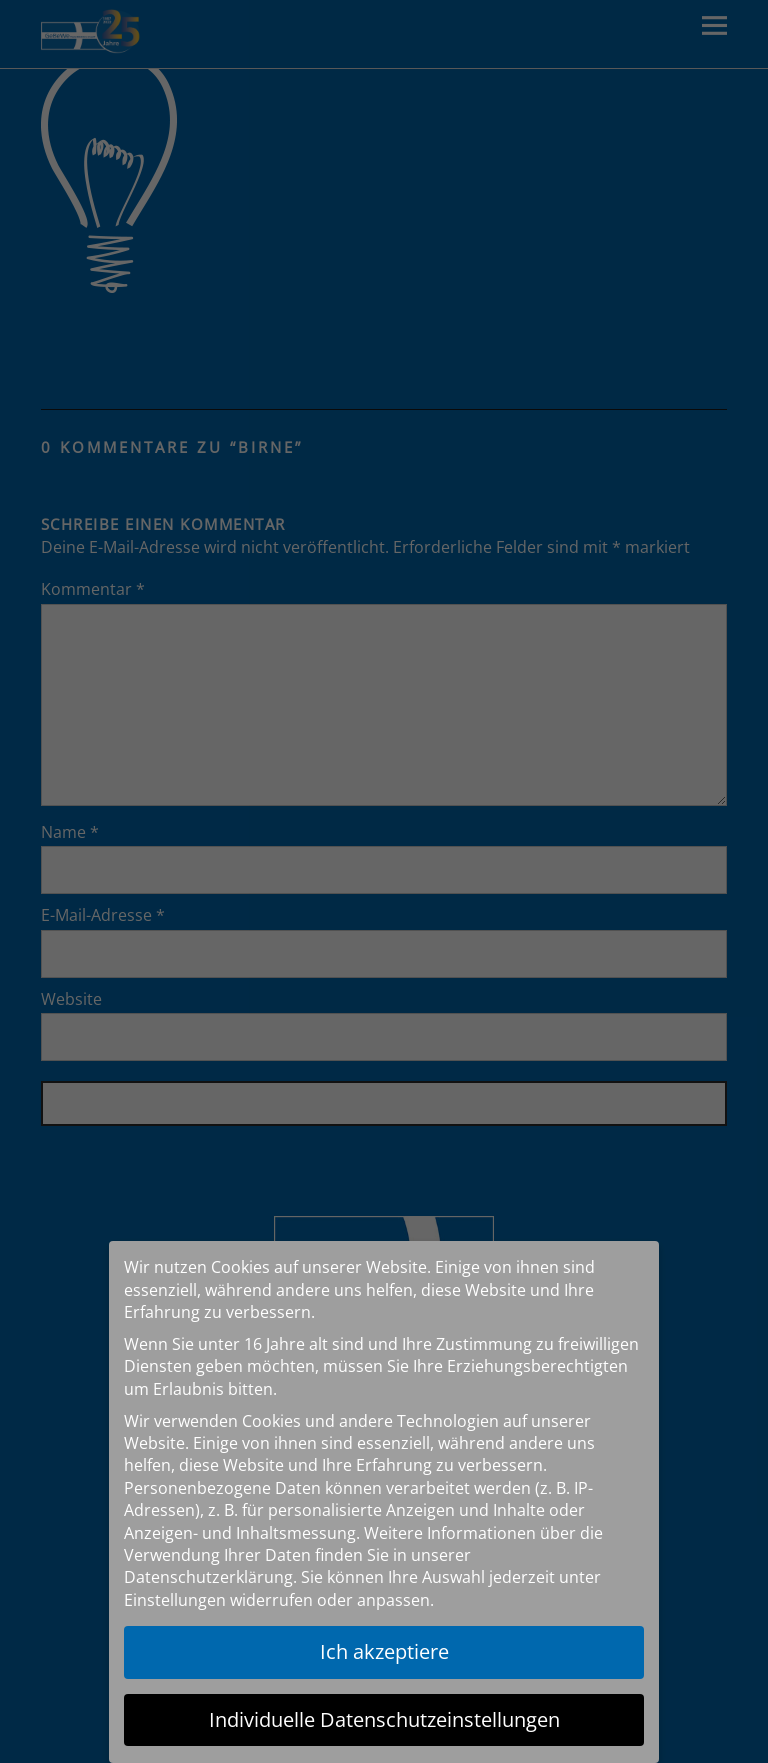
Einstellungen (175, 1600)
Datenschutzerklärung (208, 1577)
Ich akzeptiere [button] (384, 1651)
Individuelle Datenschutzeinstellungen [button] (384, 1719)
